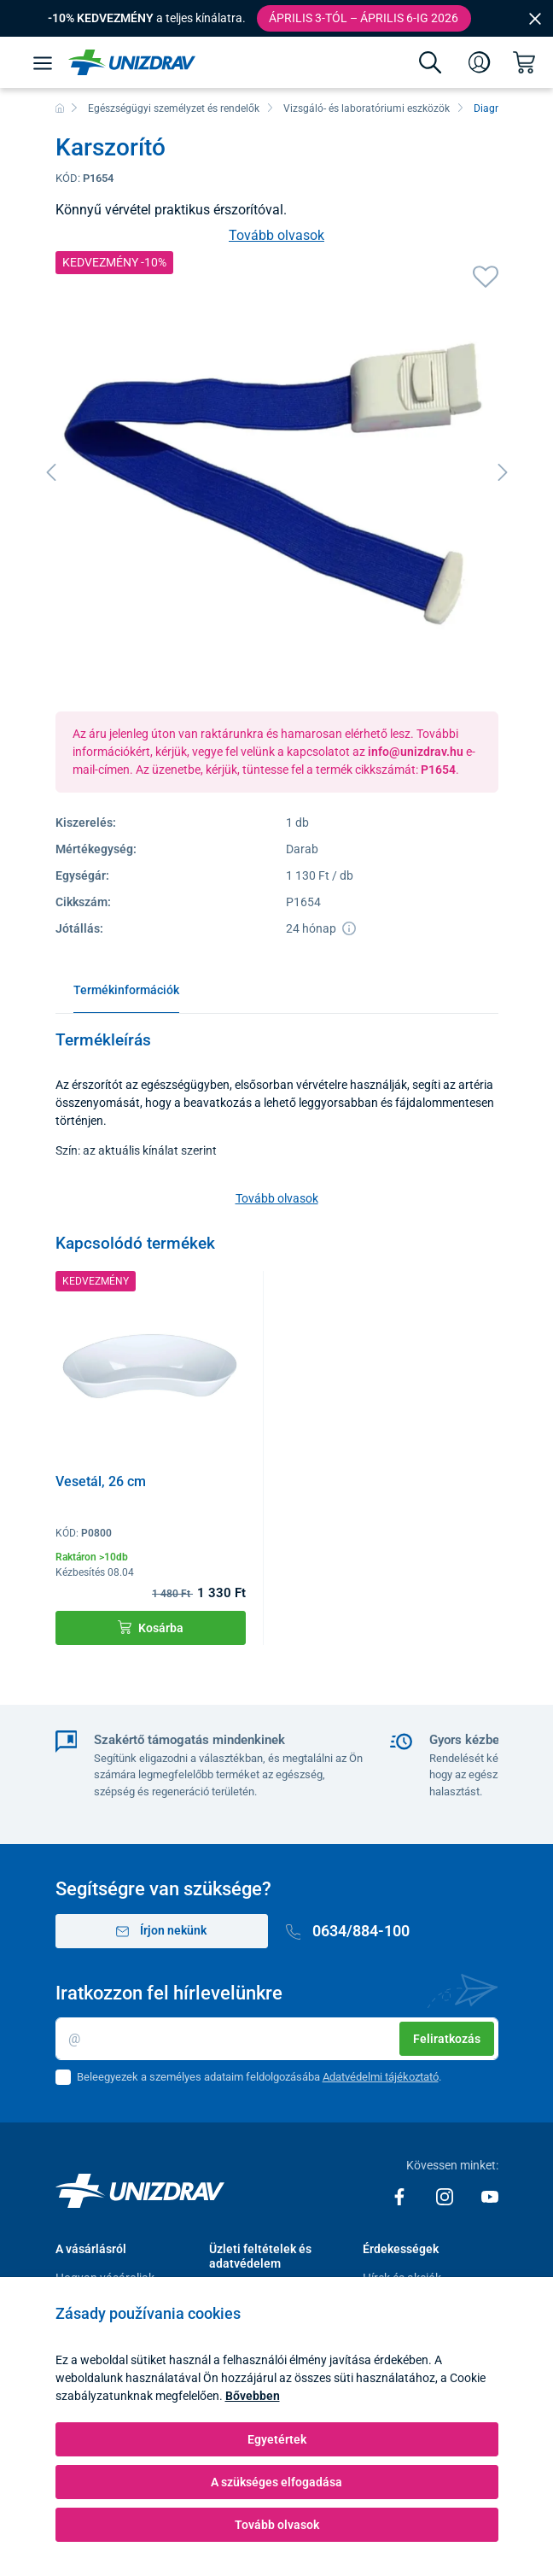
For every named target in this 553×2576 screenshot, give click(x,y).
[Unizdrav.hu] (131, 62)
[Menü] (42, 62)
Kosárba (150, 1627)
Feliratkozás (446, 2039)
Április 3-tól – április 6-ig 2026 (363, 18)
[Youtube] (489, 2196)
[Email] (276, 2038)
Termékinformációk (126, 990)
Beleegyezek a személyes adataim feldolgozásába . (259, 2076)
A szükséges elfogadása (276, 2482)
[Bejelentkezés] (479, 62)
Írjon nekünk (161, 1930)
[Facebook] (400, 2196)
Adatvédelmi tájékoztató (381, 2076)
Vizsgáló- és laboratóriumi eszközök (366, 108)
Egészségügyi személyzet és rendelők (173, 108)
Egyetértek (276, 2439)
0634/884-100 (348, 1931)
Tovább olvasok (276, 235)
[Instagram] (446, 2196)
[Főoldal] (59, 108)
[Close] (535, 18)
